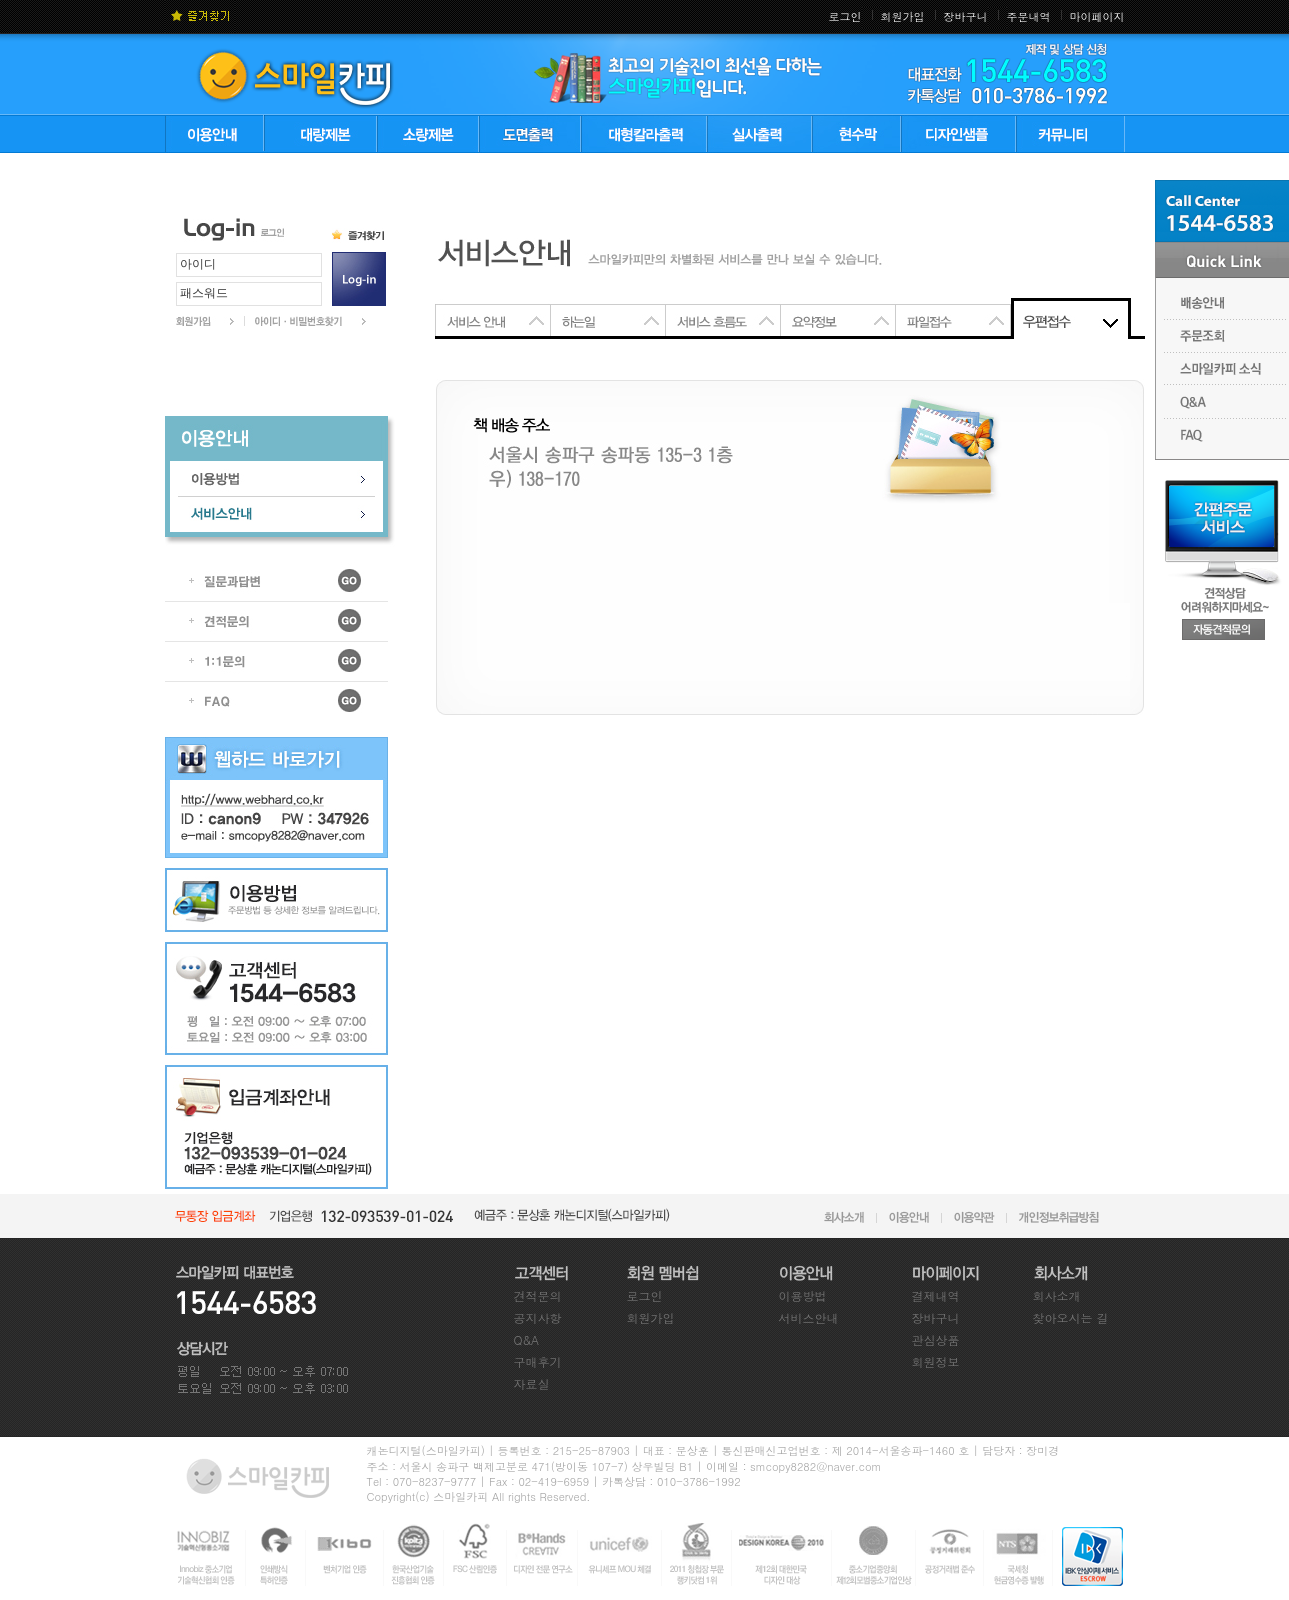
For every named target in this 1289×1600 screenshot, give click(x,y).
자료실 (532, 1383)
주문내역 (1029, 16)
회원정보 (936, 1361)
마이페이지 (1097, 16)
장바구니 (966, 16)
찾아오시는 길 (1071, 1317)
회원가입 (903, 16)
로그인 (845, 16)
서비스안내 (809, 1317)
